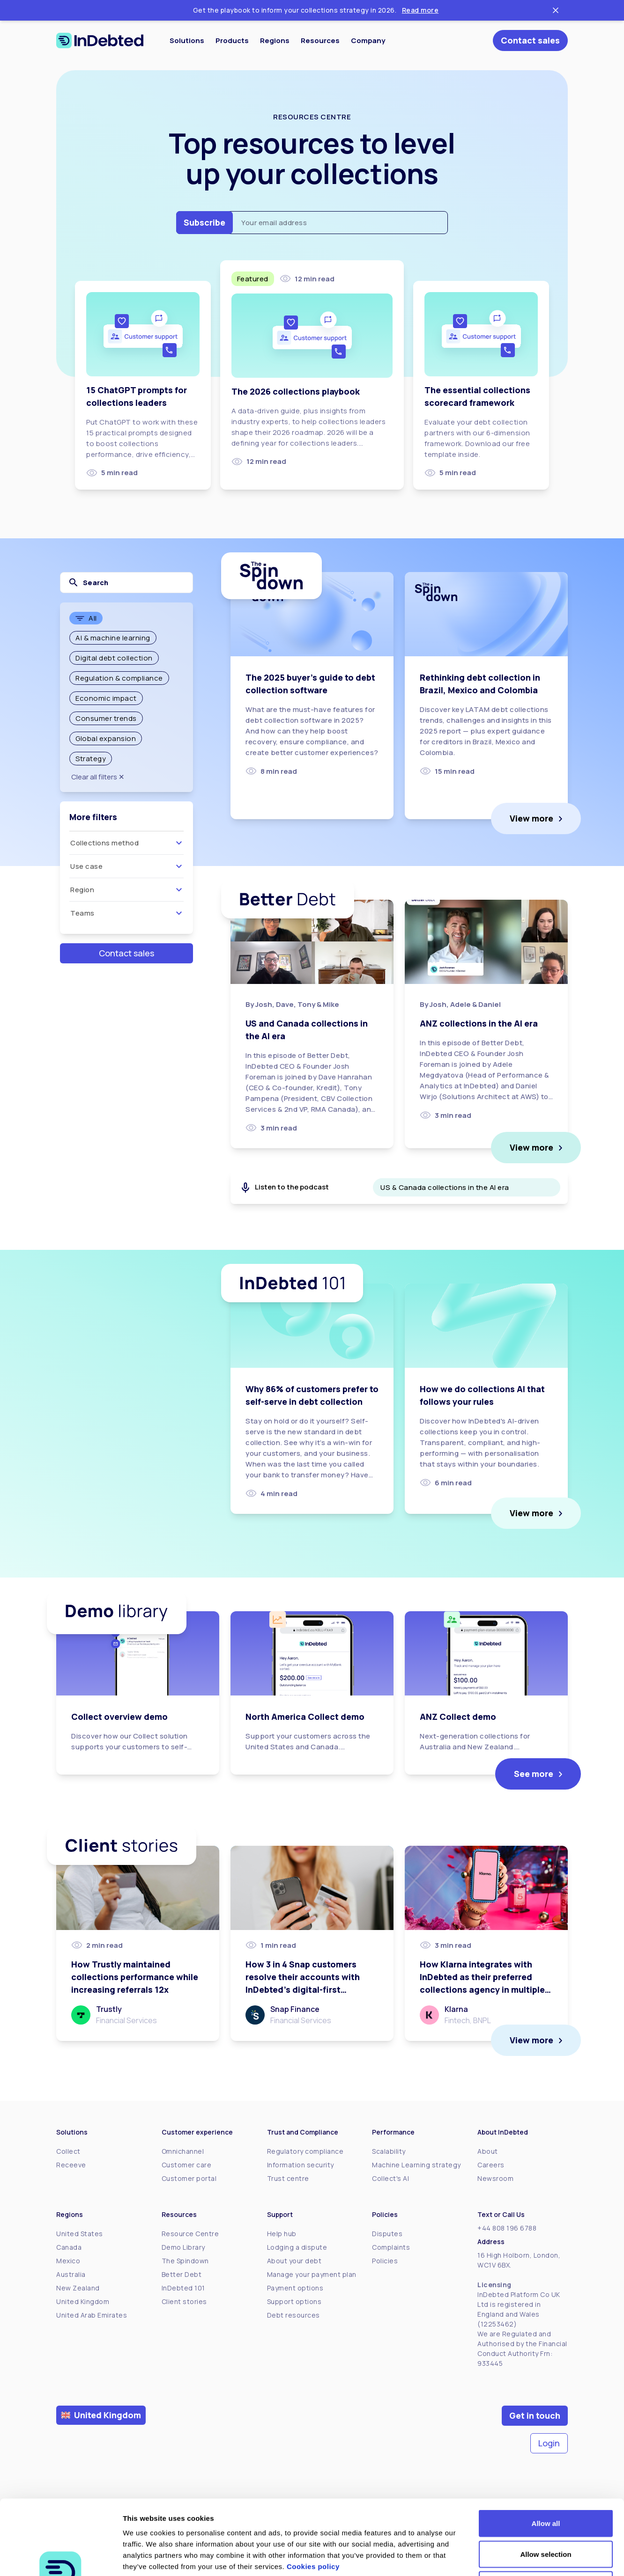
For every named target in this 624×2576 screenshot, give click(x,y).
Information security (300, 2164)
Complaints (391, 2247)
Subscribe (204, 222)
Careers (491, 2164)
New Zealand (78, 2287)
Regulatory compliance (305, 2151)
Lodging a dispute (297, 2247)
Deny (546, 2514)
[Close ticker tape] (555, 10)
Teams (127, 913)
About (487, 2151)
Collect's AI (390, 2178)
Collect (68, 2151)
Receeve (71, 2164)
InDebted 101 (183, 2287)
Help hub (282, 2233)
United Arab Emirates (91, 2315)
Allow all (546, 2453)
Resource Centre (190, 2233)
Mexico (68, 2260)
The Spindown (185, 2260)
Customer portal (189, 2178)
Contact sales (530, 40)
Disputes (387, 2233)
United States (79, 2233)
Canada (69, 2247)
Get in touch (534, 2415)
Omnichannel (183, 2151)
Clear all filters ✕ (98, 777)
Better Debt (182, 2274)
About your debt (294, 2260)
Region (127, 889)
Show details (491, 2557)
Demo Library (183, 2247)
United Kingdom (82, 2301)
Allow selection (545, 2484)
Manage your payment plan (312, 2274)
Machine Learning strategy (416, 2164)
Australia (71, 2274)
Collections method (127, 843)
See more (533, 1773)
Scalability (389, 2151)
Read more (420, 10)
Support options (294, 2301)
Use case (127, 866)
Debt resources (293, 2315)
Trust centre (288, 2178)
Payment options (295, 2287)
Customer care (187, 2164)
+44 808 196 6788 (506, 2228)
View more (531, 818)
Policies (385, 2260)
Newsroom (495, 2178)
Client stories (184, 2301)
